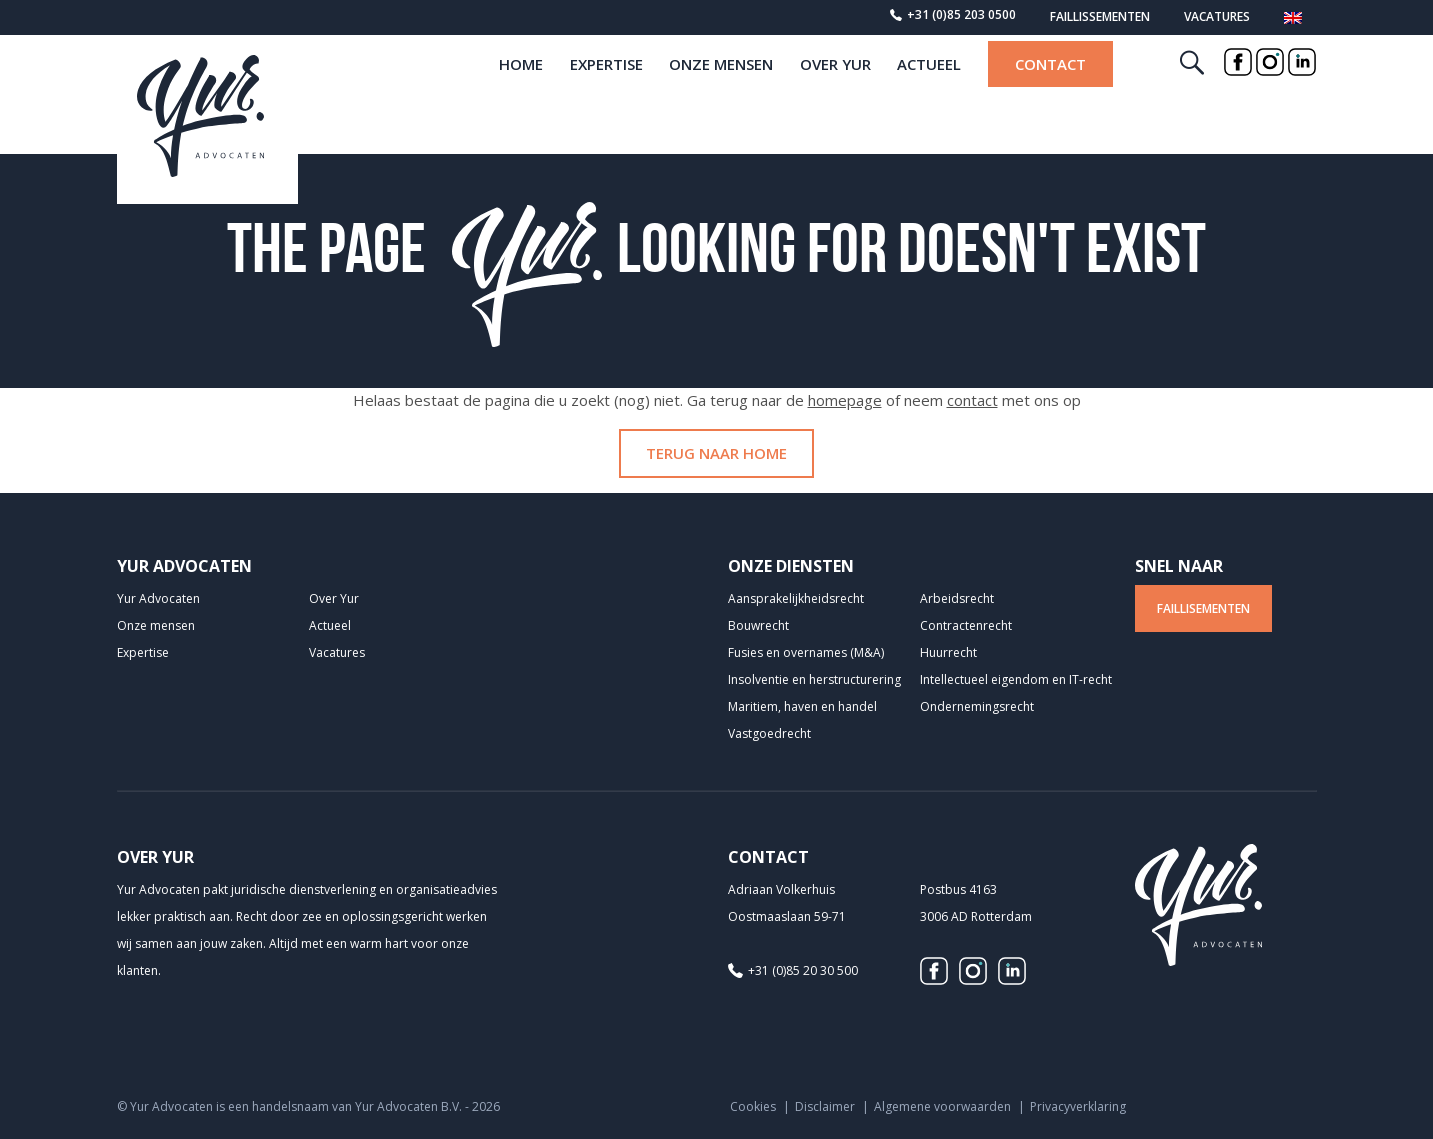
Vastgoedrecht (769, 733)
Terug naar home (716, 453)
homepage (845, 400)
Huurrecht (948, 652)
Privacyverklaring (1078, 1106)
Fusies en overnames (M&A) (806, 652)
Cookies (753, 1106)
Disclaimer (825, 1106)
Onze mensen (721, 98)
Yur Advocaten (158, 598)
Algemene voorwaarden (942, 1106)
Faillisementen (1203, 608)
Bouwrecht (758, 625)
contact (972, 400)
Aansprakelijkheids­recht (796, 598)
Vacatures (1217, 16)
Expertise (606, 98)
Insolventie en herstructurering (814, 679)
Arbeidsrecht (957, 598)
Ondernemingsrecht (977, 706)
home (521, 98)
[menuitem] (1293, 21)
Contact (1050, 98)
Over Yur (835, 98)
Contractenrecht (966, 625)
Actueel (929, 98)
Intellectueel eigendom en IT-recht (1016, 679)
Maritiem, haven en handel (802, 706)
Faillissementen (1100, 16)
